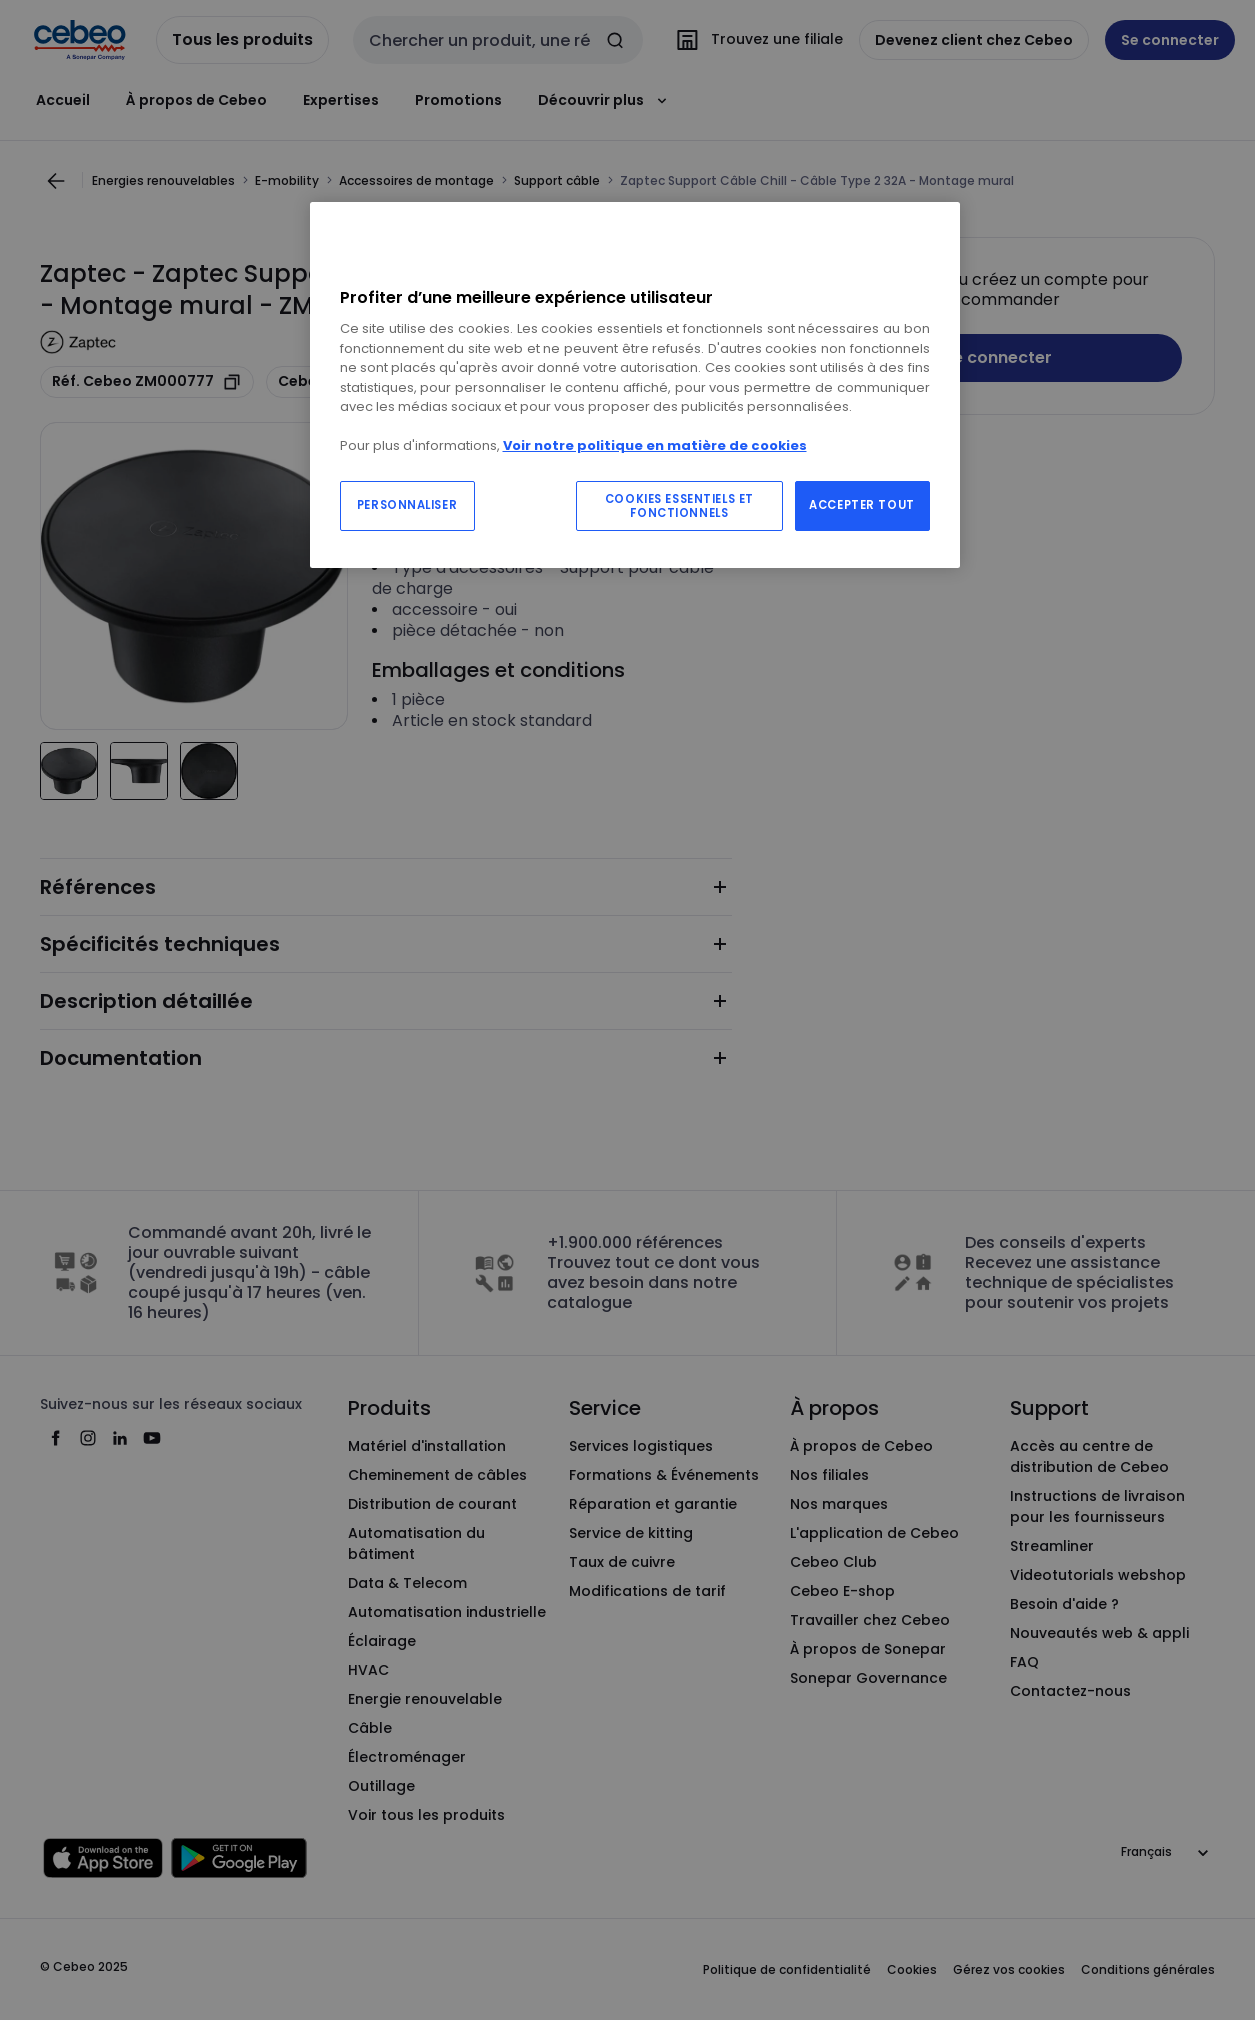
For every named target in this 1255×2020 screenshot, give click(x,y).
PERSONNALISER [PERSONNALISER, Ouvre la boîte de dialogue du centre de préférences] (407, 505)
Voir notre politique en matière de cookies (655, 445)
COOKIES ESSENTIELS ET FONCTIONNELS (679, 506)
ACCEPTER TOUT (861, 505)
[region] (635, 385)
